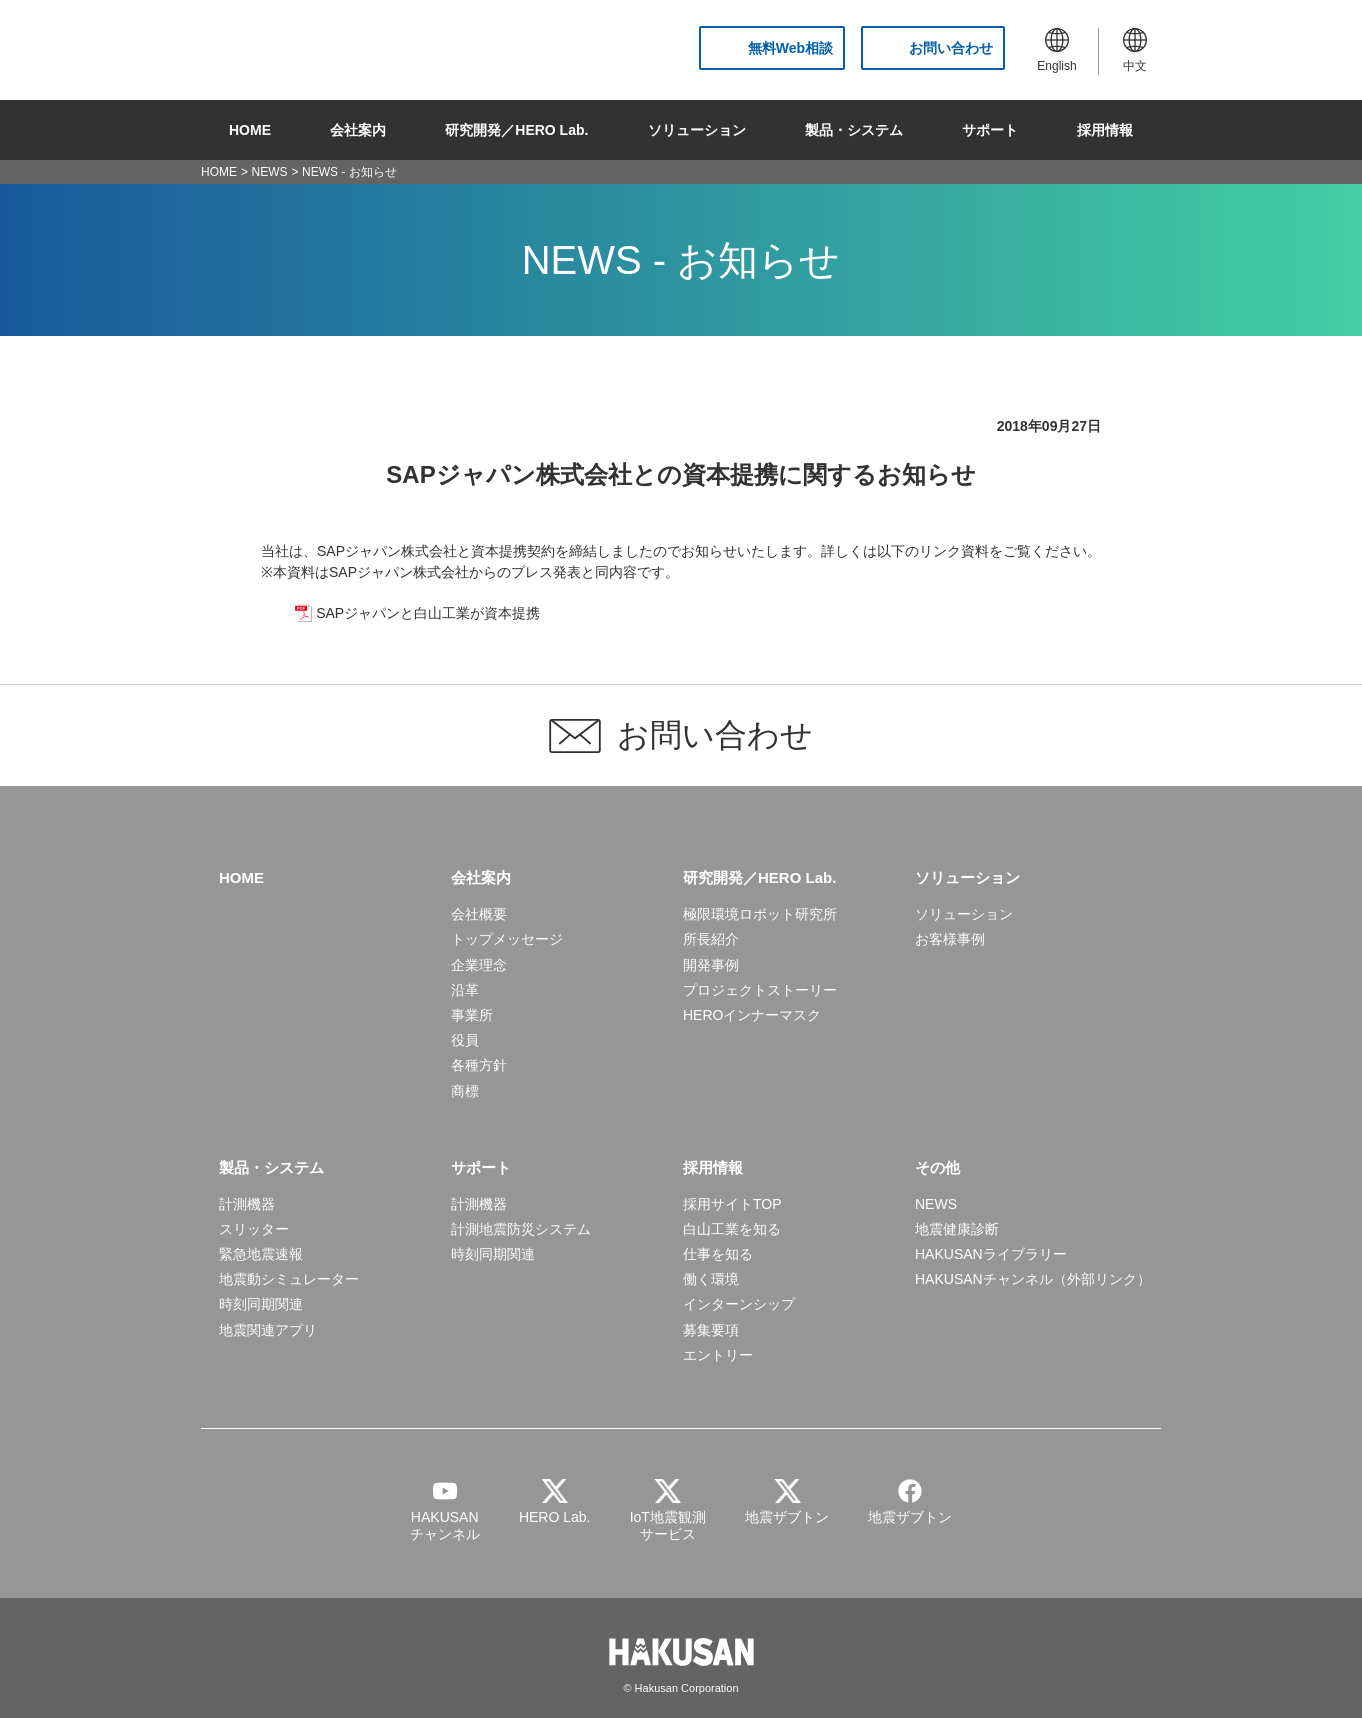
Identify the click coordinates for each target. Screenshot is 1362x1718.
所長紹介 (711, 939)
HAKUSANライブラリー (991, 1254)
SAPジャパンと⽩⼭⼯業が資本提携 (428, 613)
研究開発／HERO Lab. (516, 130)
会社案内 (358, 130)
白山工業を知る (732, 1229)
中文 (1135, 50)
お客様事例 (950, 939)
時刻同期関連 (261, 1304)
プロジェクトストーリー (760, 990)
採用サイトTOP (732, 1204)
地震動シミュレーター (289, 1279)
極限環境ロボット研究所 (760, 914)
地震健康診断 (957, 1229)
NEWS (270, 172)
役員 (465, 1040)
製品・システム (854, 130)
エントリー (718, 1355)
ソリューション (697, 130)
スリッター (254, 1229)
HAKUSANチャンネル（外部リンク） (1033, 1279)
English (1056, 50)
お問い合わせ (951, 48)
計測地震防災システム (521, 1229)
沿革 (465, 990)
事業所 (472, 1015)
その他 (937, 1167)
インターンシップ (739, 1304)
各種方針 (479, 1065)
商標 (465, 1091)
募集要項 (711, 1330)
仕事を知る (718, 1254)
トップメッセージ (507, 939)
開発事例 (711, 965)
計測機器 (247, 1204)
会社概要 (479, 914)
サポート (990, 130)
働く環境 (711, 1279)
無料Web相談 (790, 48)
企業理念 (479, 965)
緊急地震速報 (261, 1254)
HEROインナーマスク (752, 1015)
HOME (250, 130)
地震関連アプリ (268, 1330)
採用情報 (1105, 130)
